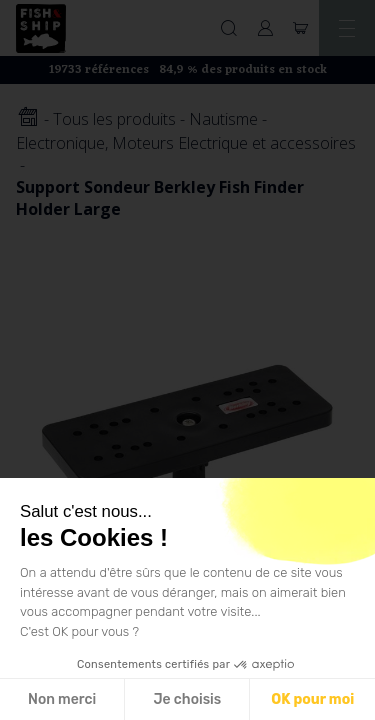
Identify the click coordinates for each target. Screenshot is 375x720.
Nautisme (223, 119)
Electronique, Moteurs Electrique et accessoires (186, 143)
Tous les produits (114, 119)
